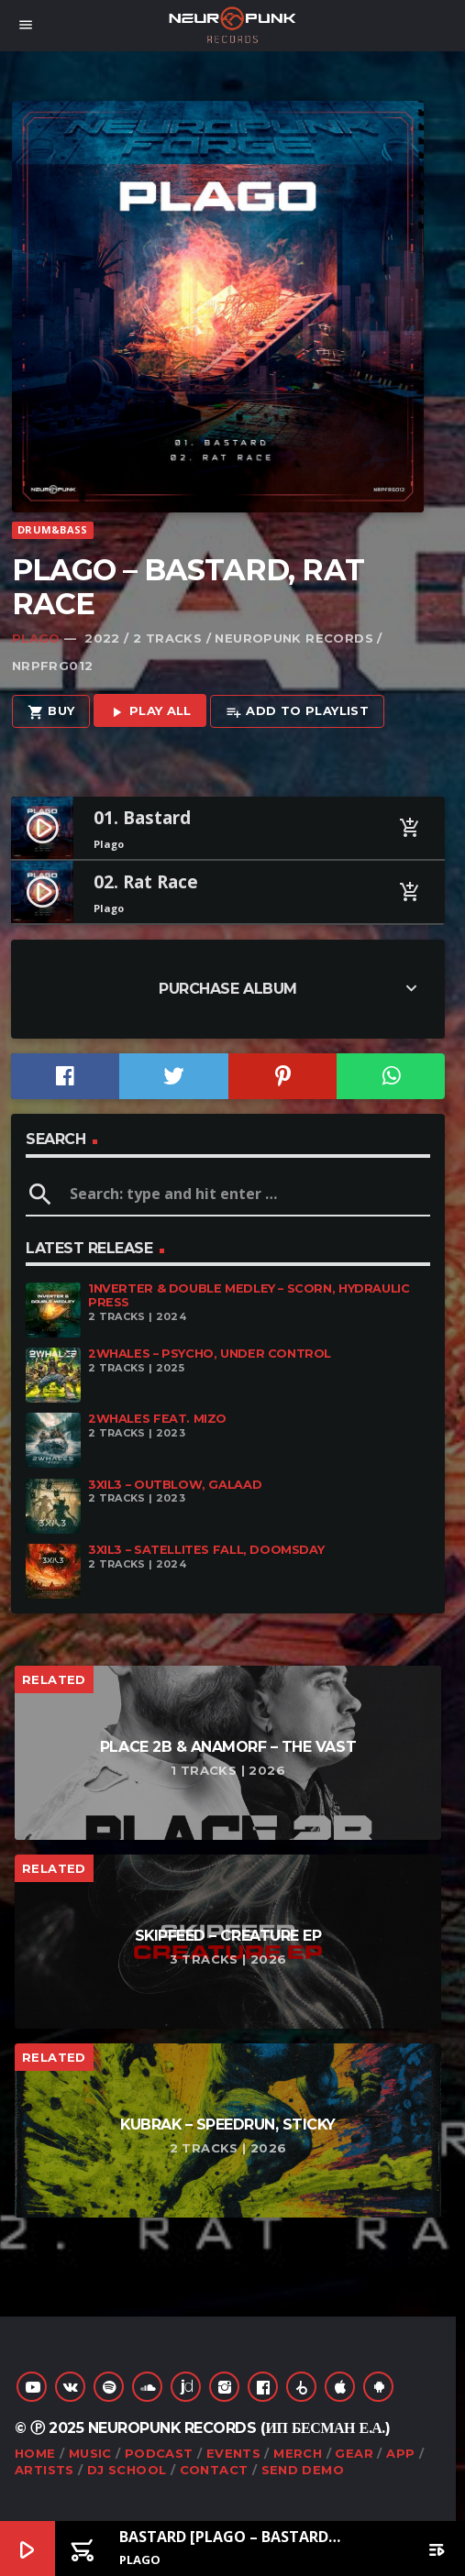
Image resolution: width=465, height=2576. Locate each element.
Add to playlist (297, 712)
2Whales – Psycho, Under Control (209, 1353)
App (400, 2453)
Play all (150, 712)
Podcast (159, 2453)
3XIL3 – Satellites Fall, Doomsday (206, 1550)
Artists (44, 2469)
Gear (354, 2453)
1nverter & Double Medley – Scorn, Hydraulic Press (249, 1295)
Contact (214, 2469)
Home (35, 2453)
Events (233, 2453)
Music (90, 2453)
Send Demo (303, 2469)
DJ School (127, 2469)
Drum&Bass (52, 529)
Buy (51, 712)
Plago (36, 638)
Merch (297, 2453)
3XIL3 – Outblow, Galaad (174, 1485)
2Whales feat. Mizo (157, 1419)
